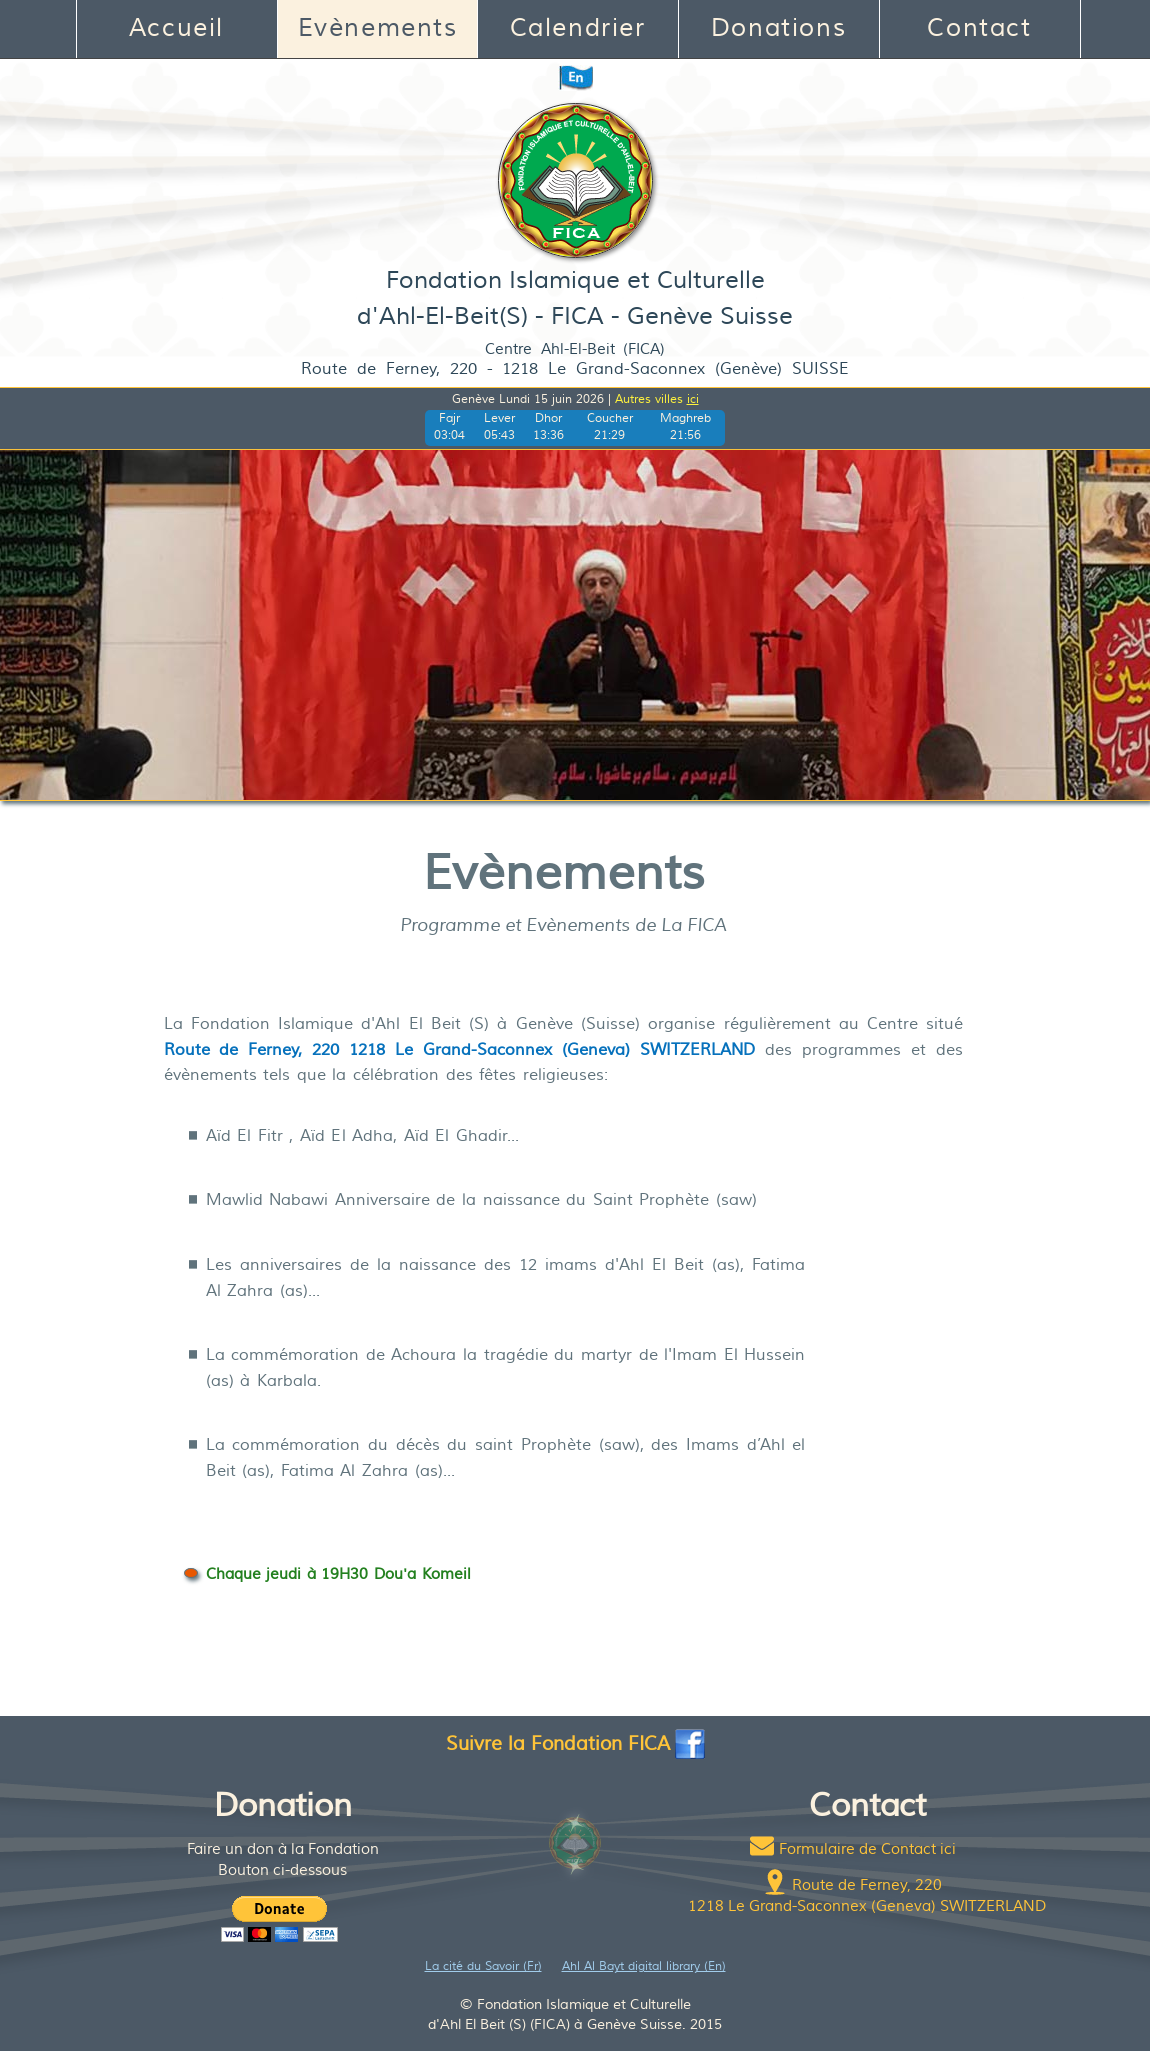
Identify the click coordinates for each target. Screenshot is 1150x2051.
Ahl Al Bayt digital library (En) (644, 1966)
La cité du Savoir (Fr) (483, 1966)
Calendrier (578, 28)
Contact (979, 28)
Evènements (378, 28)
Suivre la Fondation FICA (575, 1744)
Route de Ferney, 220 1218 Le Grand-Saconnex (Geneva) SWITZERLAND (460, 1050)
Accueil (176, 28)
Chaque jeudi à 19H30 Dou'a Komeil (338, 1574)
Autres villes (657, 399)
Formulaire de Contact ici (867, 1849)
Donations (778, 28)
